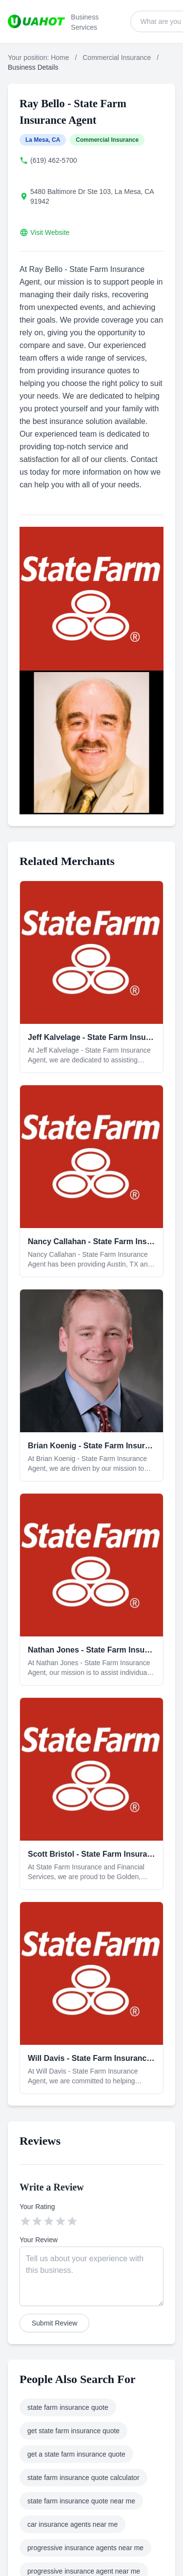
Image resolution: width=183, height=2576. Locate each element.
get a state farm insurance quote (76, 2454)
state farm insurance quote (67, 2407)
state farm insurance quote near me (81, 2501)
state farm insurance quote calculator (83, 2477)
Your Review (39, 2240)
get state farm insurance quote (73, 2431)
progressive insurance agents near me (85, 2548)
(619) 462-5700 (53, 160)
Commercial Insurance (116, 57)
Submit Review (54, 2323)
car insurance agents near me (72, 2524)
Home (60, 57)
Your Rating (37, 2207)
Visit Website (49, 232)
